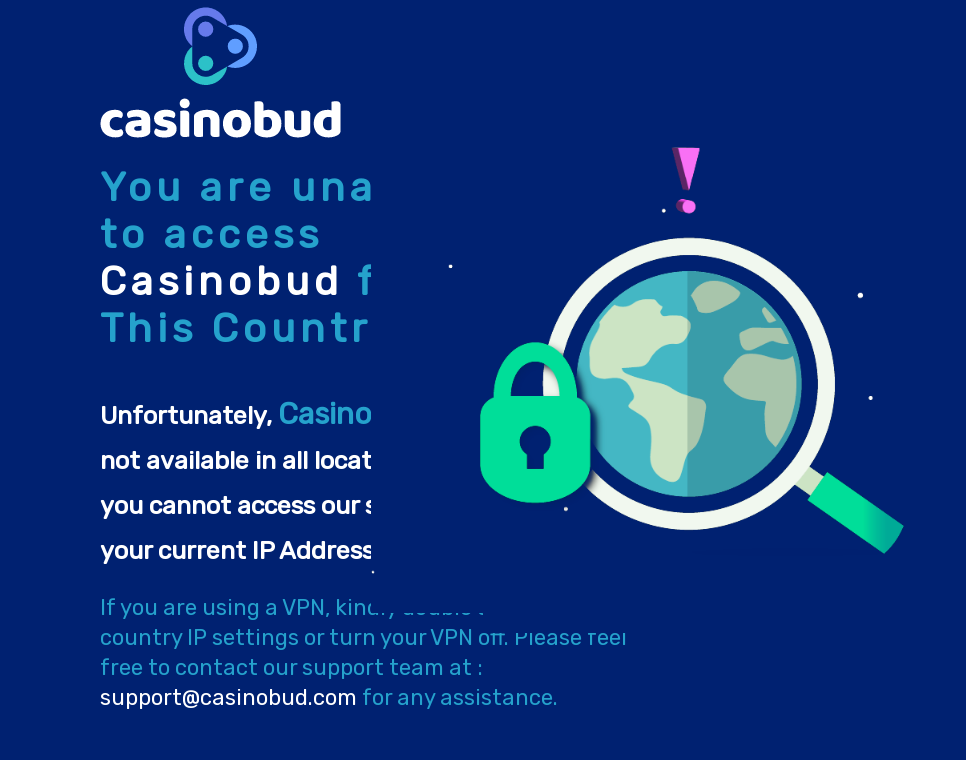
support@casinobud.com (228, 697)
